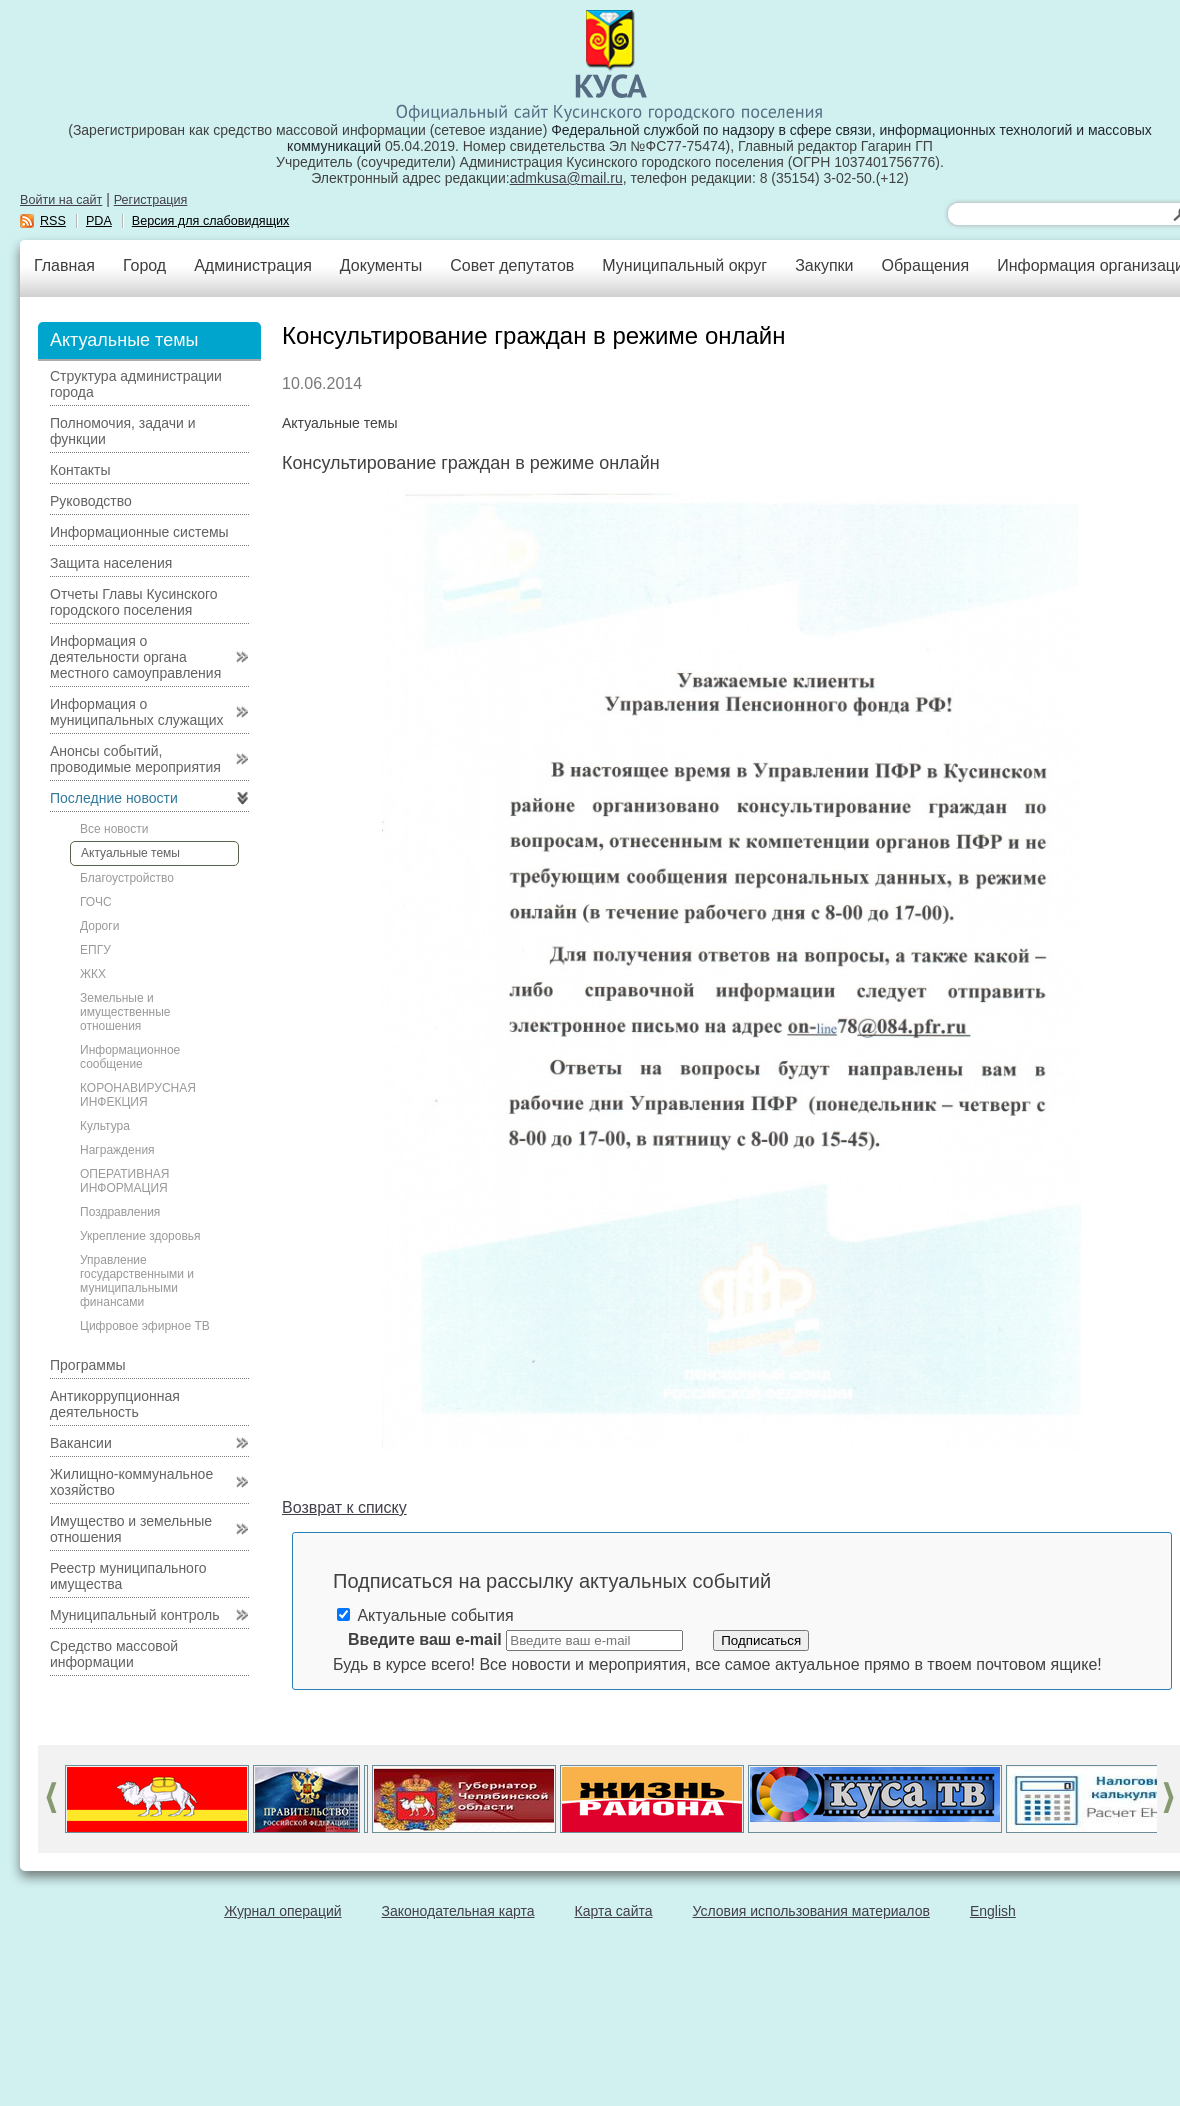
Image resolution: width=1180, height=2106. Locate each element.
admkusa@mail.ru (566, 178)
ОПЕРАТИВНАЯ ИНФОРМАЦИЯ (125, 1181)
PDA (99, 221)
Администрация (253, 265)
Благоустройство (127, 878)
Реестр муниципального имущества (128, 1576)
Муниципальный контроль (134, 1615)
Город (144, 265)
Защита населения (111, 563)
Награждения (117, 1150)
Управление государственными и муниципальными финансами (137, 1281)
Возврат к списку (344, 1507)
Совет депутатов (512, 265)
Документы (381, 265)
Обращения (925, 265)
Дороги (99, 926)
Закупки (824, 265)
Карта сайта (614, 1911)
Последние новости (114, 798)
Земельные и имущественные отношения (125, 1012)
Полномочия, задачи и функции (122, 431)
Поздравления (120, 1212)
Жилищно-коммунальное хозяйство (131, 1482)
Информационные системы (139, 532)
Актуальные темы (130, 853)
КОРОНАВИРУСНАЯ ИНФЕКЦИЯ (138, 1095)
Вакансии (81, 1443)
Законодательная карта (458, 1911)
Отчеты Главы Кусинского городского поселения (134, 602)
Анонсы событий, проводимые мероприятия (135, 759)
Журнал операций (282, 1911)
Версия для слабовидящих (211, 221)
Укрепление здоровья (140, 1236)
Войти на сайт (61, 200)
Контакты (80, 470)
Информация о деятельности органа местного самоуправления (135, 657)
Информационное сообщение (130, 1057)
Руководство (91, 501)
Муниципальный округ (684, 265)
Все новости (114, 829)
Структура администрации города (136, 384)
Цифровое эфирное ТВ (145, 1326)
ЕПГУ (95, 950)
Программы (88, 1365)
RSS (53, 221)
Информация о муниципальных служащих (137, 712)
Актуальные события (425, 1615)
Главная (64, 265)
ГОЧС (96, 902)
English (993, 1911)
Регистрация (151, 200)
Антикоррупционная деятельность (115, 1404)
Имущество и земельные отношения (131, 1529)
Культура (105, 1126)
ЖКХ (93, 974)
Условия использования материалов (811, 1911)
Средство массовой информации (114, 1654)
